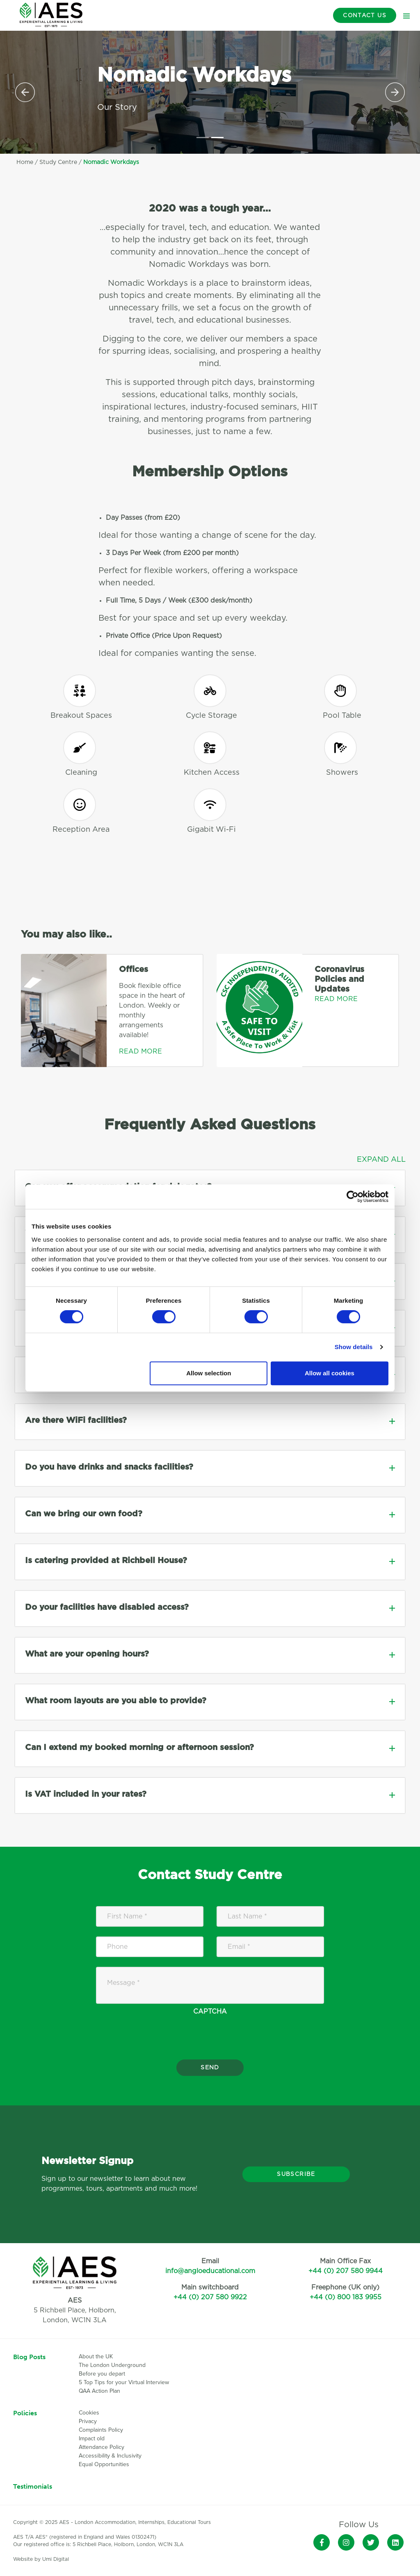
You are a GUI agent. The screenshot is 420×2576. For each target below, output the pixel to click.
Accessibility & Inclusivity (110, 2455)
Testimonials (32, 2486)
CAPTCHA (210, 2011)
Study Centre (58, 162)
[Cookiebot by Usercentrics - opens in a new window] (352, 1196)
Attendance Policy (101, 2447)
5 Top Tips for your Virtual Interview (124, 2382)
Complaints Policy (101, 2429)
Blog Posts (29, 2357)
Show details (354, 1346)
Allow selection (208, 1373)
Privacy (88, 2421)
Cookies (89, 2412)
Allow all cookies (329, 1373)
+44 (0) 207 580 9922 (210, 2297)
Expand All (381, 1159)
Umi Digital (55, 2559)
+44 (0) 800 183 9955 (345, 2297)
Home (24, 162)
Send (210, 2068)
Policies (25, 2413)
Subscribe (296, 2174)
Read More (140, 1051)
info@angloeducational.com (210, 2271)
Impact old (92, 2438)
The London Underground (112, 2365)
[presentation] (210, 2050)
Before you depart (102, 2373)
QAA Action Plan (100, 2390)
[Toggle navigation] (406, 15)
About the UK (96, 2356)
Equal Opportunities (104, 2464)
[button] (25, 92)
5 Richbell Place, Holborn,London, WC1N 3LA (75, 2310)
